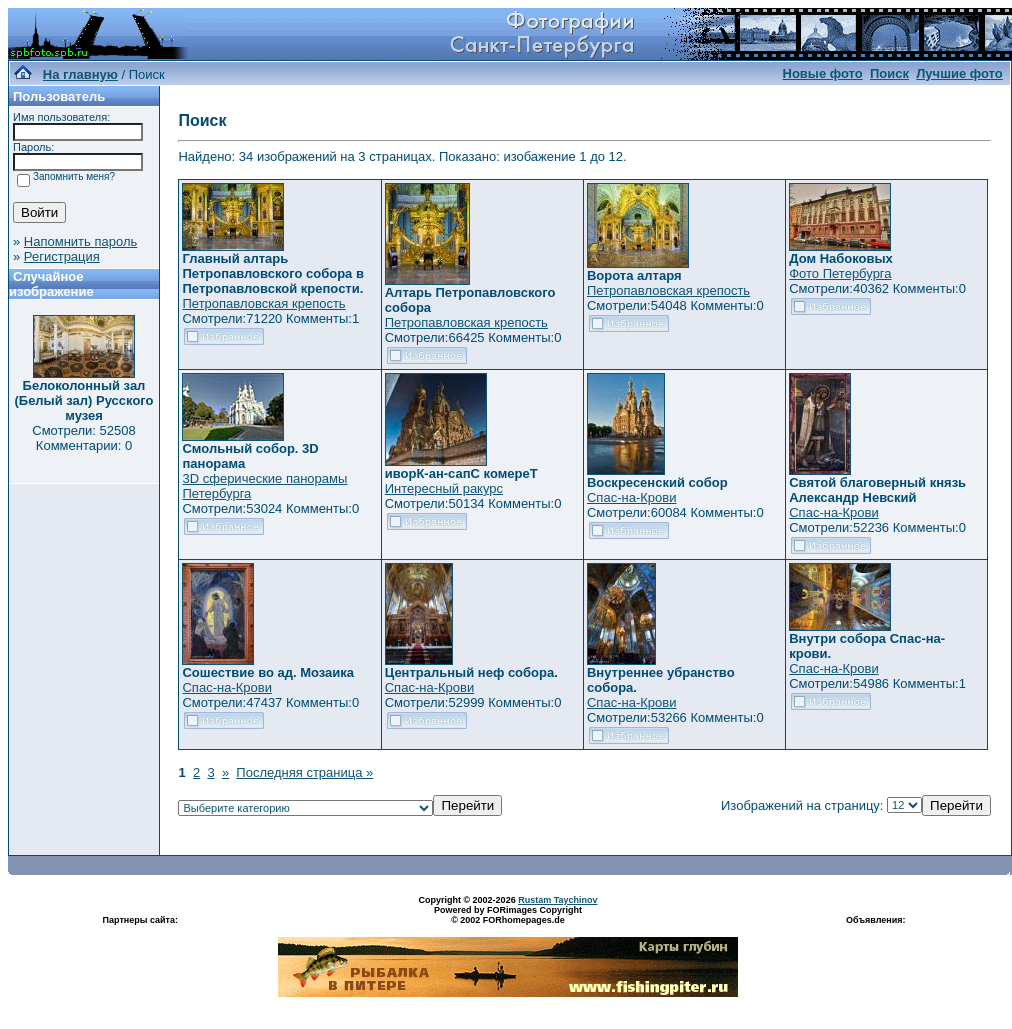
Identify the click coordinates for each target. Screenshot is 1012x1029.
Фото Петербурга (840, 273)
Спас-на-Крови (631, 497)
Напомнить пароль (80, 241)
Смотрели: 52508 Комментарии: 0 (83, 438)
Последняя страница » (304, 772)
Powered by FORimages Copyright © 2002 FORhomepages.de (508, 915)
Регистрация (62, 256)
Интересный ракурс (444, 488)
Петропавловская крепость (263, 303)
